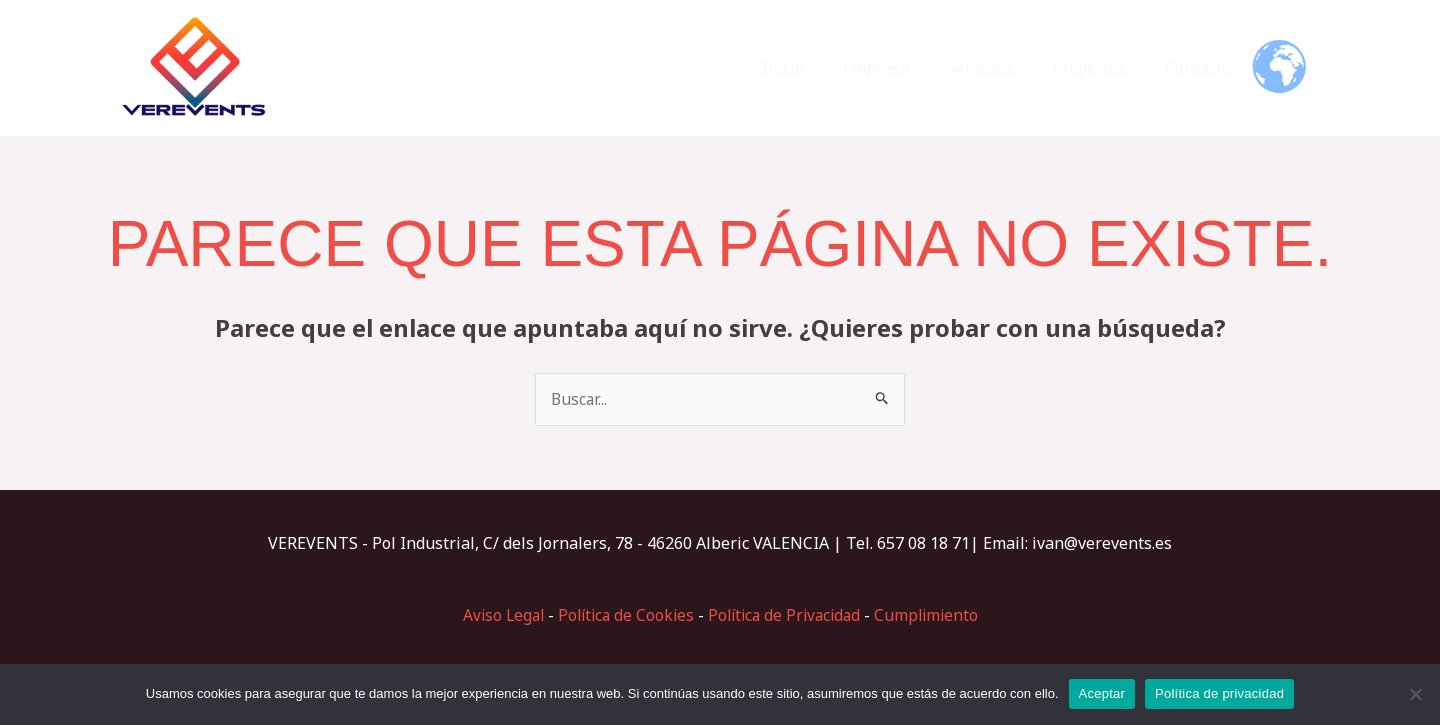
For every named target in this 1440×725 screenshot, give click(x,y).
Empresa (899, 68)
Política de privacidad (1219, 693)
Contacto (1201, 68)
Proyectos (1099, 68)
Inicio (813, 68)
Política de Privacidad (787, 615)
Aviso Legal (495, 615)
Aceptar (1102, 693)
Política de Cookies (622, 615)
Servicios (997, 68)
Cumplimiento (934, 615)
